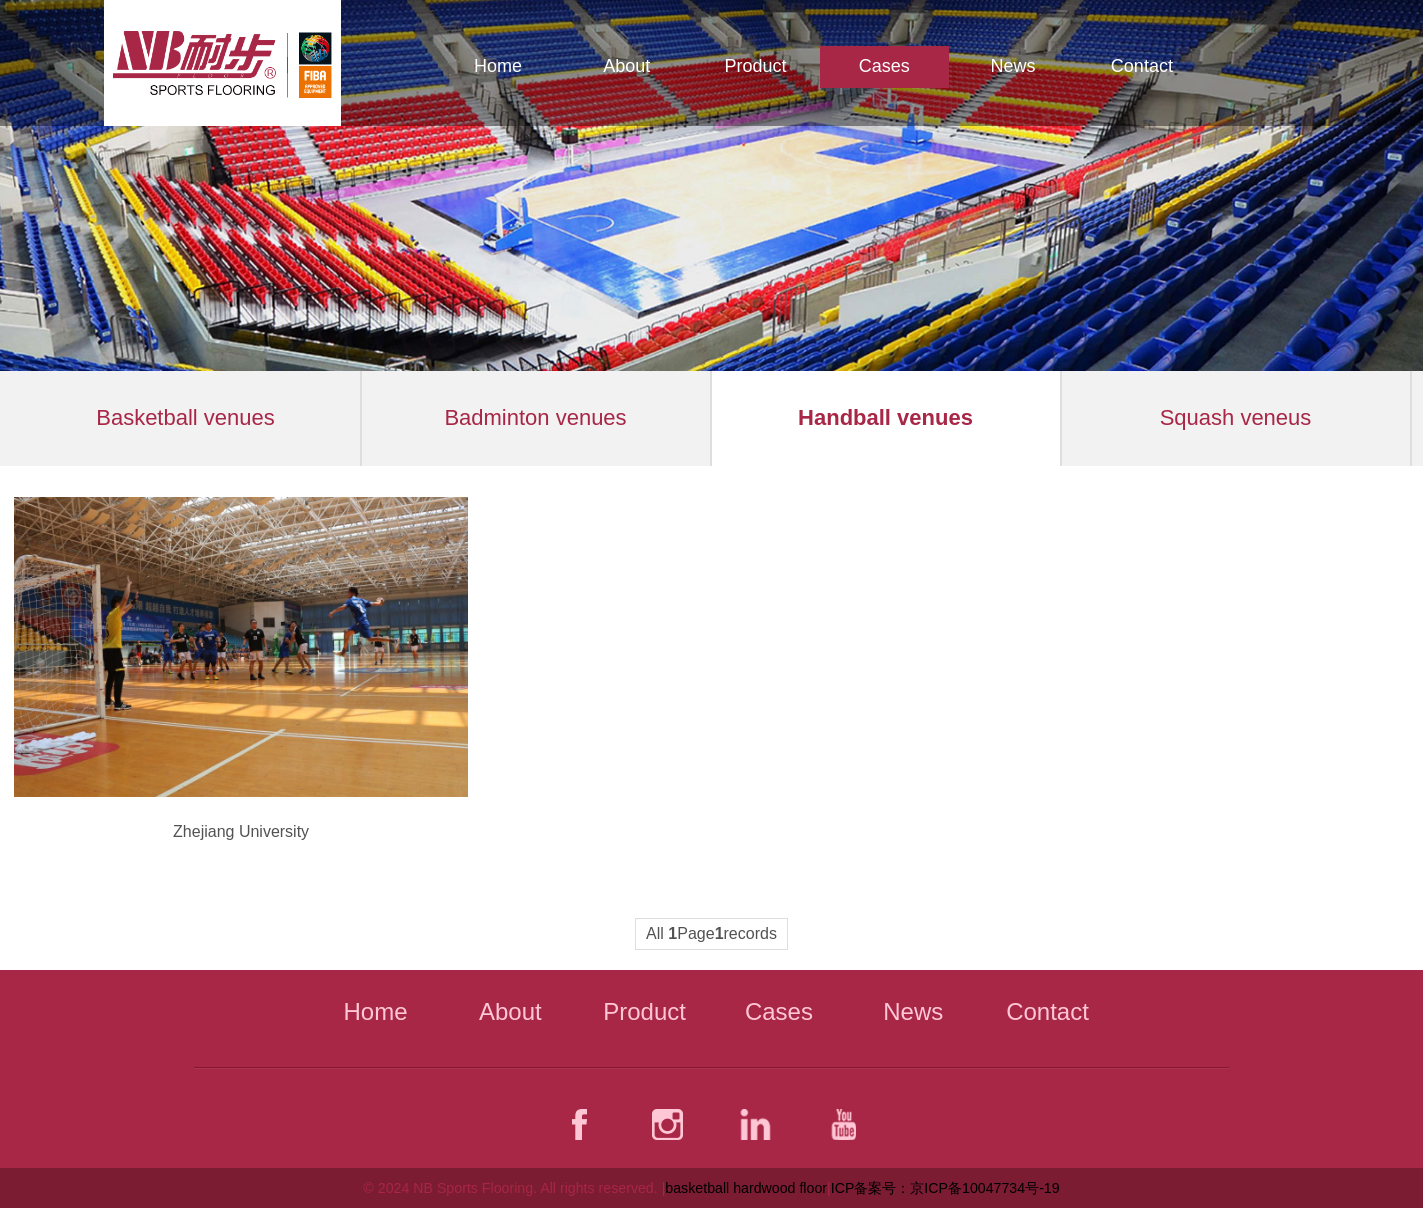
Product (755, 66)
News (1013, 66)
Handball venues (885, 417)
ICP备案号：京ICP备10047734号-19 (945, 1188)
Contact (1142, 66)
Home (498, 66)
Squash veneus (1236, 417)
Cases (884, 66)
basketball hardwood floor (746, 1188)
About (626, 66)
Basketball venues (185, 417)
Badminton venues (535, 417)
